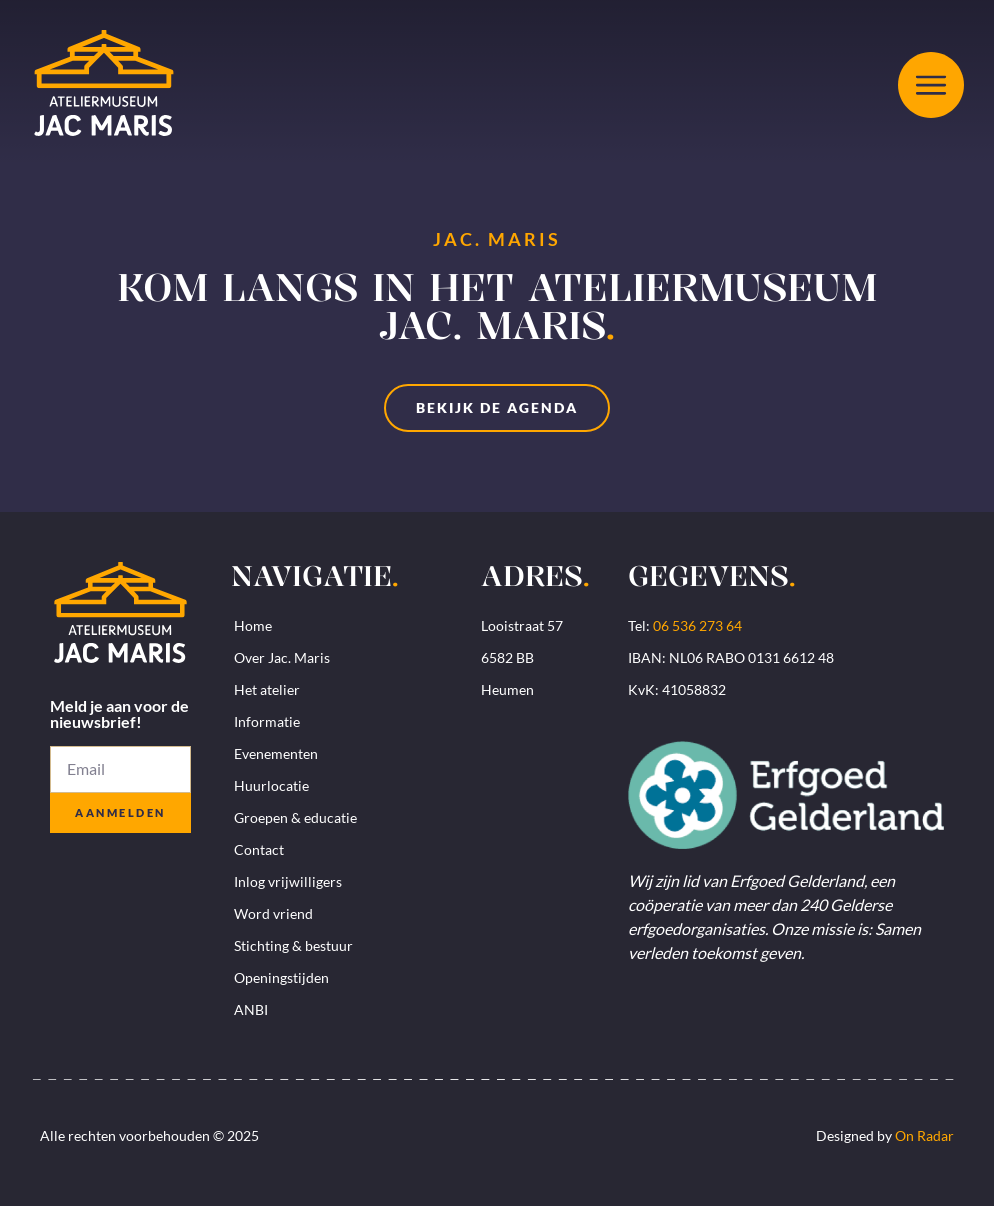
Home (253, 625)
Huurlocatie (271, 785)
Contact (259, 849)
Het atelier (267, 689)
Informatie (267, 721)
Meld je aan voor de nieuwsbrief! (119, 714)
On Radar (924, 1135)
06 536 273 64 (697, 625)
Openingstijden (281, 977)
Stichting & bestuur (293, 945)
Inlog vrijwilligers (288, 881)
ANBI (251, 1009)
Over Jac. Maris (282, 657)
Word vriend (273, 913)
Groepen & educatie (295, 817)
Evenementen (276, 753)
